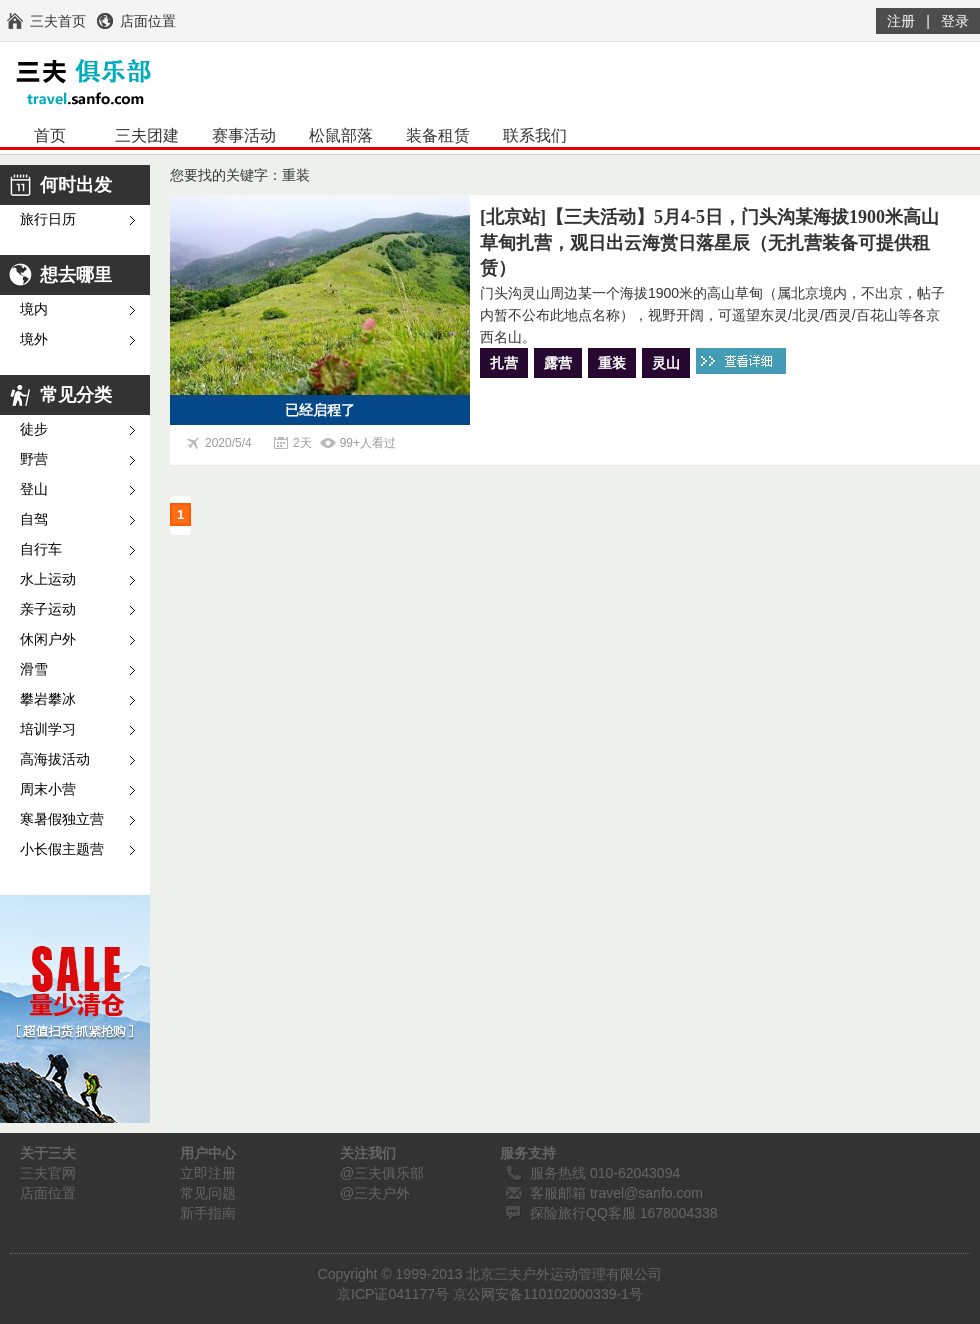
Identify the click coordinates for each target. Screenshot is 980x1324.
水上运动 (48, 579)
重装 (612, 363)
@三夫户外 (375, 1193)
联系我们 (535, 135)
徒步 (34, 429)
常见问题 (208, 1193)
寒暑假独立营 (62, 819)
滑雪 (34, 669)
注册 (901, 21)
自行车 (41, 549)
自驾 (34, 519)
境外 (34, 339)
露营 (558, 363)
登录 (955, 21)
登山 (34, 489)
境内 (34, 309)
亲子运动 (48, 609)
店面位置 (48, 1193)
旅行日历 (48, 219)
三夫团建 (147, 135)
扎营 (504, 363)
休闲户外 (48, 639)
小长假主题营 (62, 849)
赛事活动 (244, 135)
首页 (50, 135)
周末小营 (48, 789)
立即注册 (208, 1173)
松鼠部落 (341, 135)
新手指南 (208, 1213)
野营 (34, 459)
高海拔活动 (55, 759)
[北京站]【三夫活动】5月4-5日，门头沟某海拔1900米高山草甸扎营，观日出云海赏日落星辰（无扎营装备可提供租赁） (709, 242)
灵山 (666, 363)
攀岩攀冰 (48, 699)
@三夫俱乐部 (382, 1173)
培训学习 (48, 729)
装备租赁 (438, 135)
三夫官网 (48, 1173)
